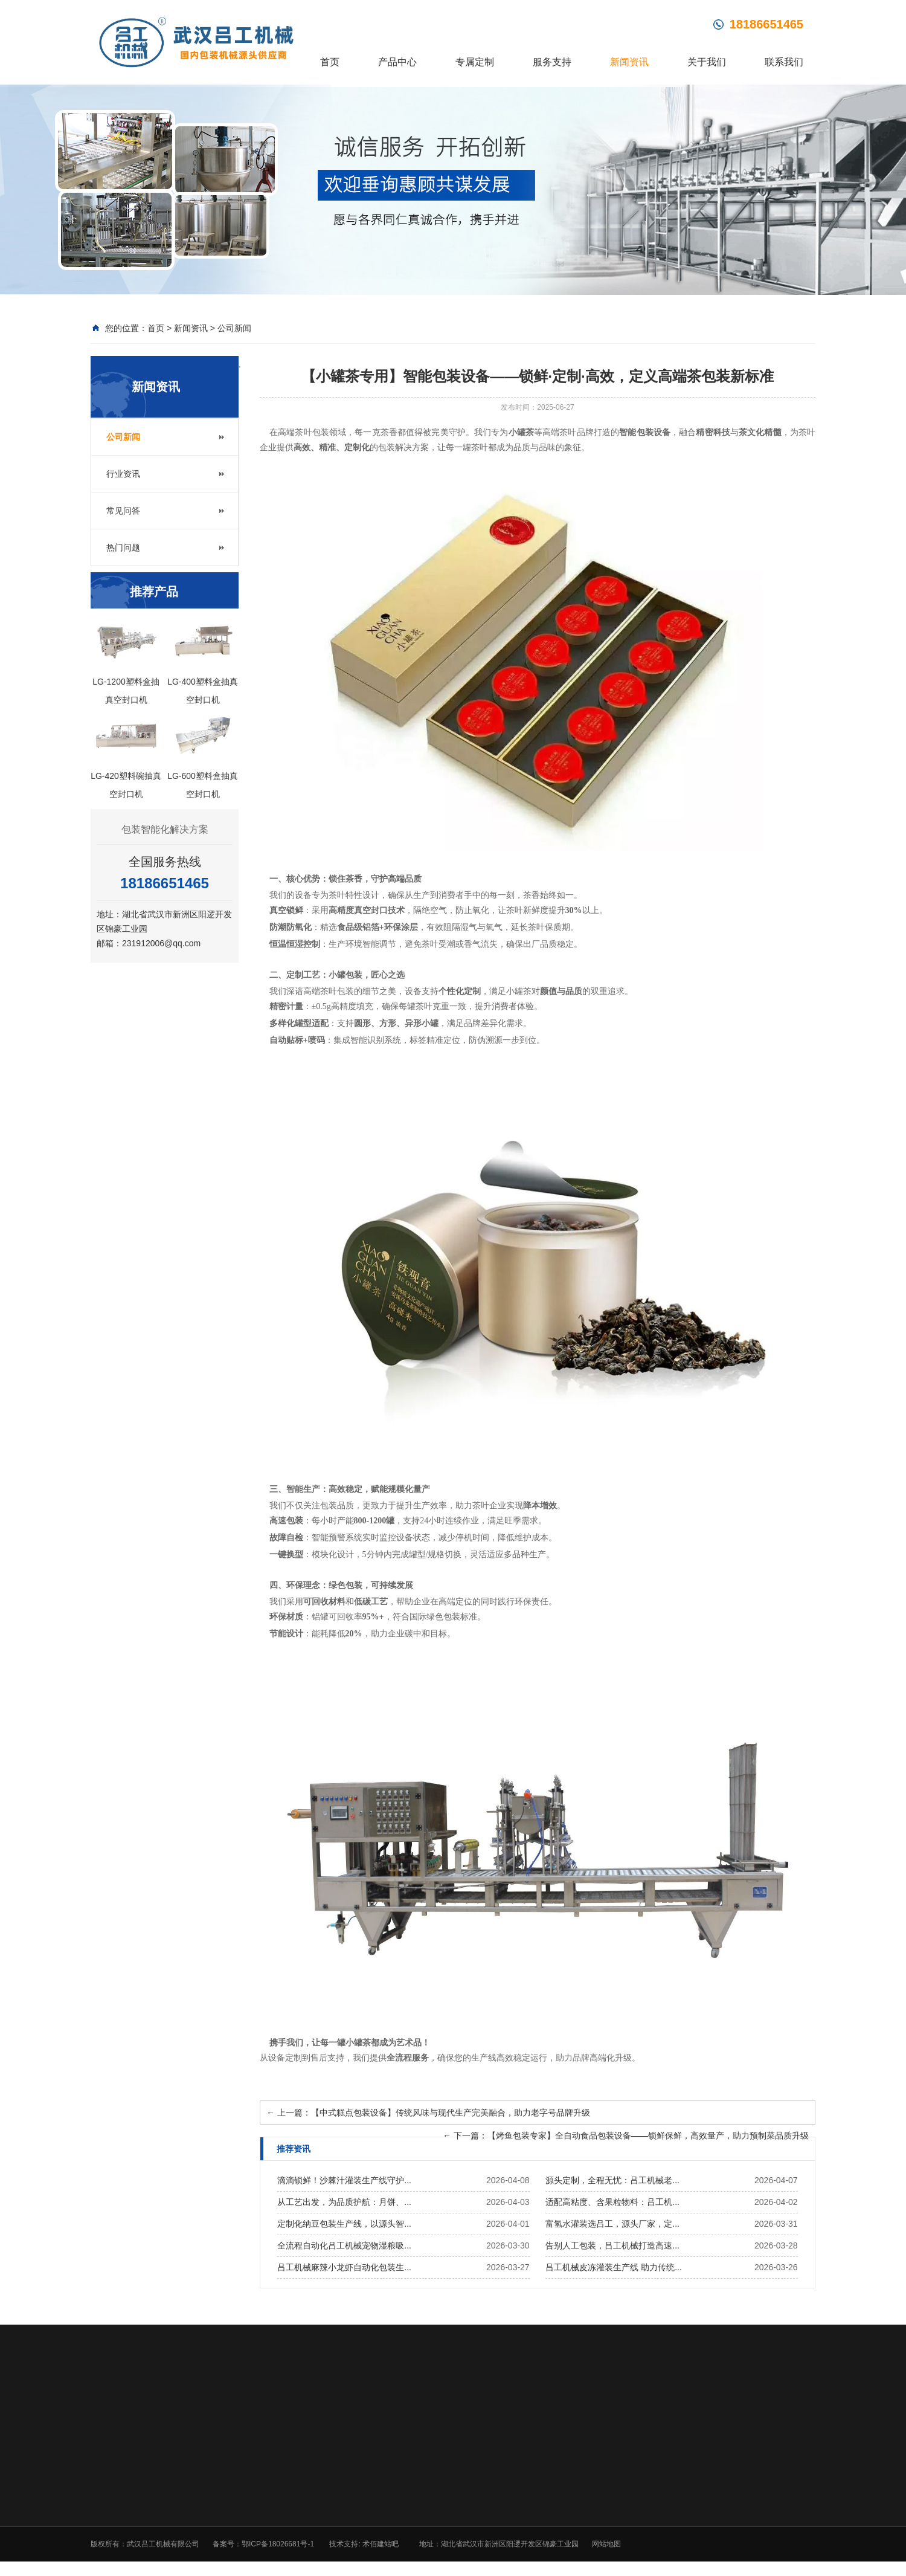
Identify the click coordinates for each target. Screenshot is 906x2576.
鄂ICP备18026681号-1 (278, 2545)
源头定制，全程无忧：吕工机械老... (612, 2181)
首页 (329, 62)
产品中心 (397, 62)
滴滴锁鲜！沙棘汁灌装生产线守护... (344, 2181)
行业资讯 (123, 475)
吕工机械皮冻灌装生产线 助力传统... (613, 2268)
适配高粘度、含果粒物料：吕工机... (612, 2203)
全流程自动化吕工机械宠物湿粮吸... (344, 2247)
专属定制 (474, 62)
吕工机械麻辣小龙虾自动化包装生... (344, 2268)
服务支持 (552, 62)
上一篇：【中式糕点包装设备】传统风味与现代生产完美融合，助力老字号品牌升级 (428, 2114)
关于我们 (706, 62)
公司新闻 (234, 329)
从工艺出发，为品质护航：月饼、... (344, 2203)
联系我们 (784, 62)
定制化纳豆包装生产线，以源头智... (344, 2225)
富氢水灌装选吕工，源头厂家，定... (612, 2225)
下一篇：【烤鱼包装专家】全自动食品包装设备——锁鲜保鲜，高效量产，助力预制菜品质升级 (626, 2137)
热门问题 (123, 549)
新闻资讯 (629, 62)
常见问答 (123, 512)
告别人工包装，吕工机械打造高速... (612, 2247)
